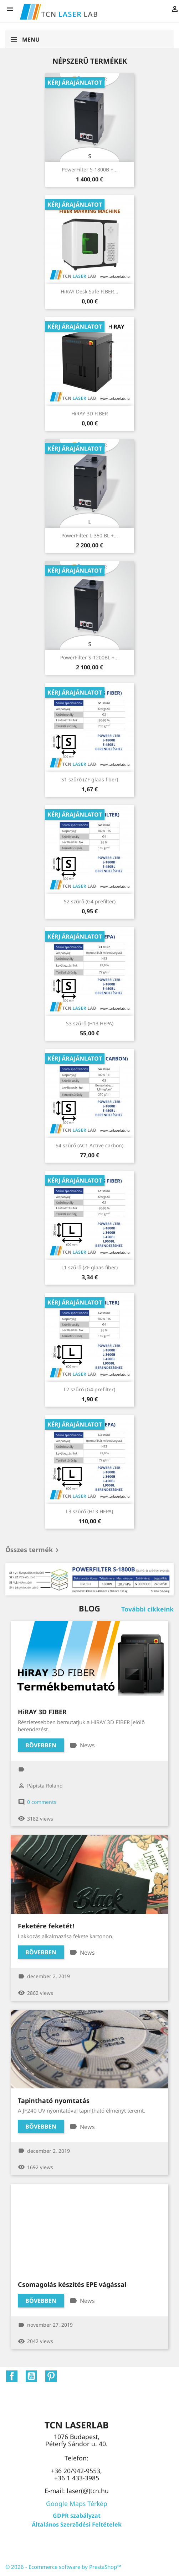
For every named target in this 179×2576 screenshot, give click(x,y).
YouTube (31, 2376)
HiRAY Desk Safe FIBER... (89, 291)
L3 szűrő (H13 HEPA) (89, 1511)
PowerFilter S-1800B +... (90, 169)
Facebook (11, 2376)
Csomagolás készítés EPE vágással (72, 2284)
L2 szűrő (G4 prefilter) (89, 1389)
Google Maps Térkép (76, 2503)
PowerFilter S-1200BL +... (89, 657)
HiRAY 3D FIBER (89, 413)
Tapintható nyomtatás (54, 2100)
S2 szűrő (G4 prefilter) (90, 901)
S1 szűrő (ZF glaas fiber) (89, 779)
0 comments (41, 1802)
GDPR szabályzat (77, 2515)
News (87, 1745)
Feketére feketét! (46, 1926)
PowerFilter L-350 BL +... (89, 535)
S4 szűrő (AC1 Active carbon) (89, 1145)
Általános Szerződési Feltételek (77, 2524)
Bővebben (40, 1745)
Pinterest (51, 2376)
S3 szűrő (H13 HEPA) (89, 1023)
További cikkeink (147, 1609)
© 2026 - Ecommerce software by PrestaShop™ (63, 2566)
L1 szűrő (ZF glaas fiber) (89, 1267)
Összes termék (33, 1550)
